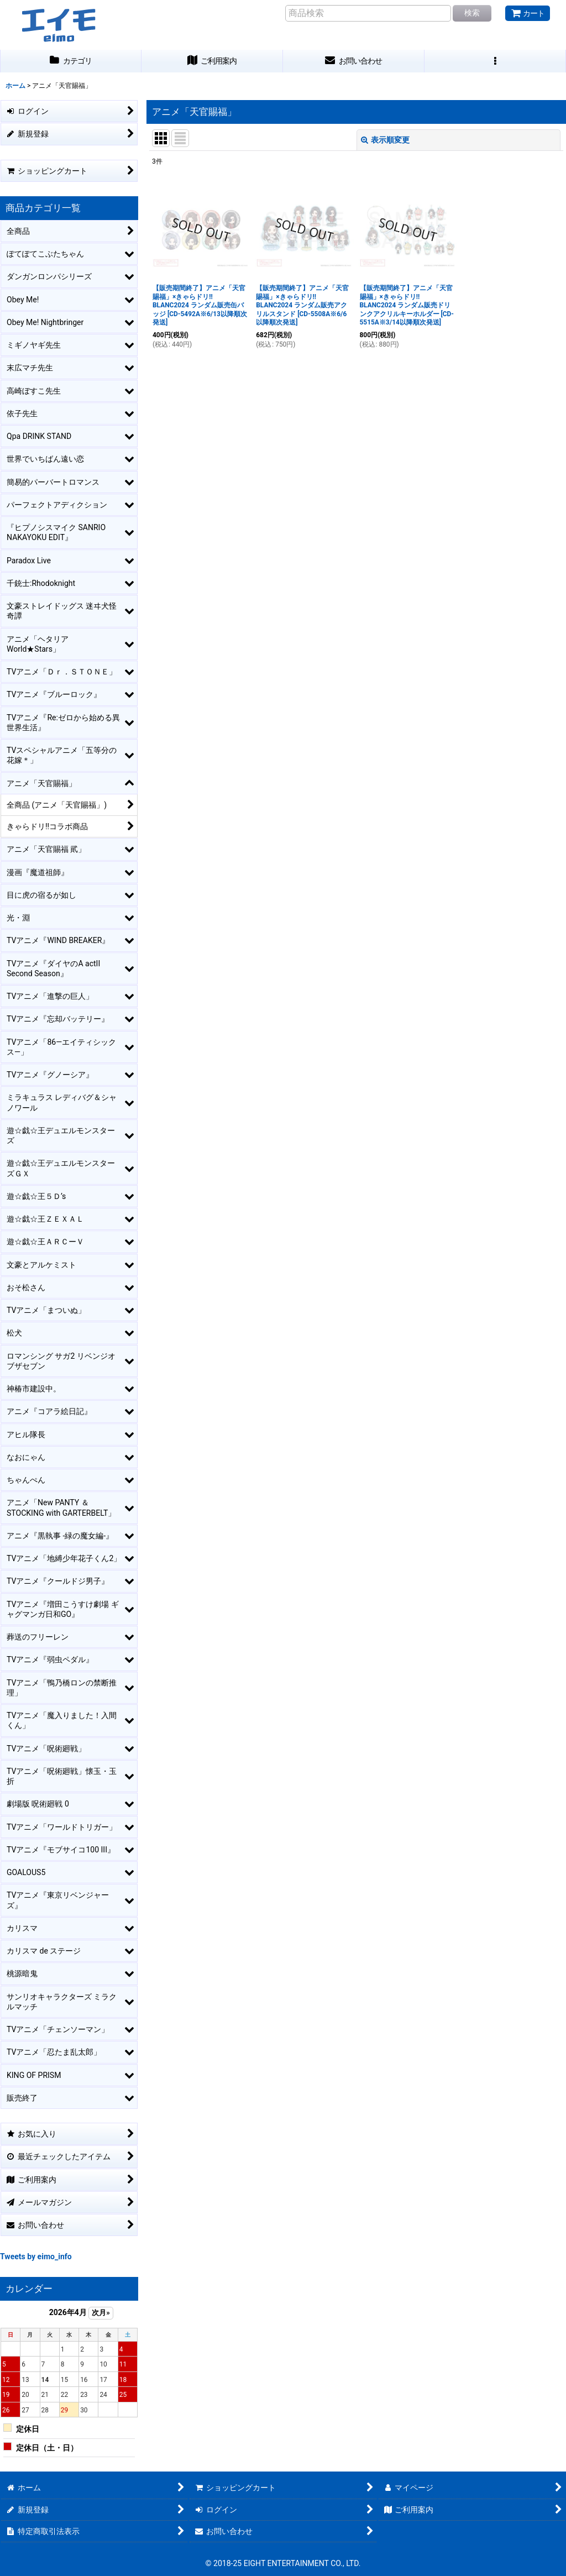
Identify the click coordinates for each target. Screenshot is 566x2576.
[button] (495, 61)
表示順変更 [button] (385, 139)
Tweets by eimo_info (36, 2256)
